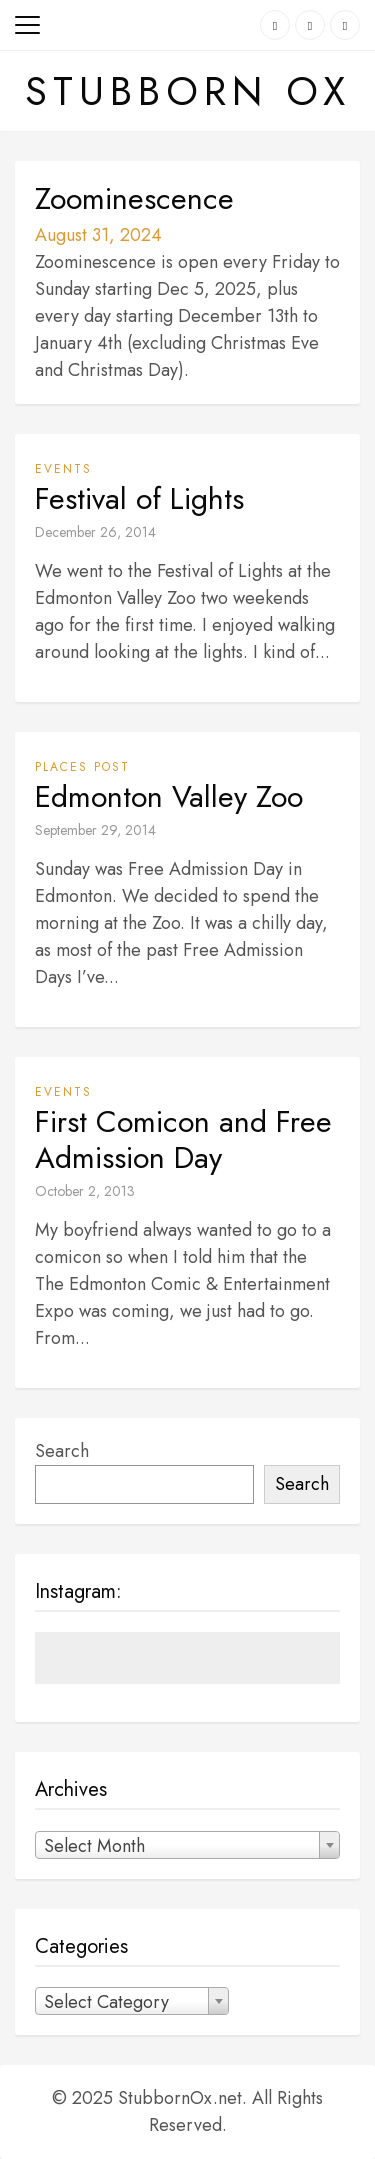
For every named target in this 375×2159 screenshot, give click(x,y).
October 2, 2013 (85, 1191)
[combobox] (187, 1845)
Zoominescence (134, 199)
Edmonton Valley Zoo (169, 797)
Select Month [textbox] (94, 1846)
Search (62, 1451)
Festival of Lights (139, 499)
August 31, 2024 (98, 235)
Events (63, 469)
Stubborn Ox (188, 91)
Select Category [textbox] (106, 2002)
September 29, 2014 (95, 830)
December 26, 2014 (95, 532)
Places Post (82, 767)
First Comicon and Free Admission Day (183, 1140)
